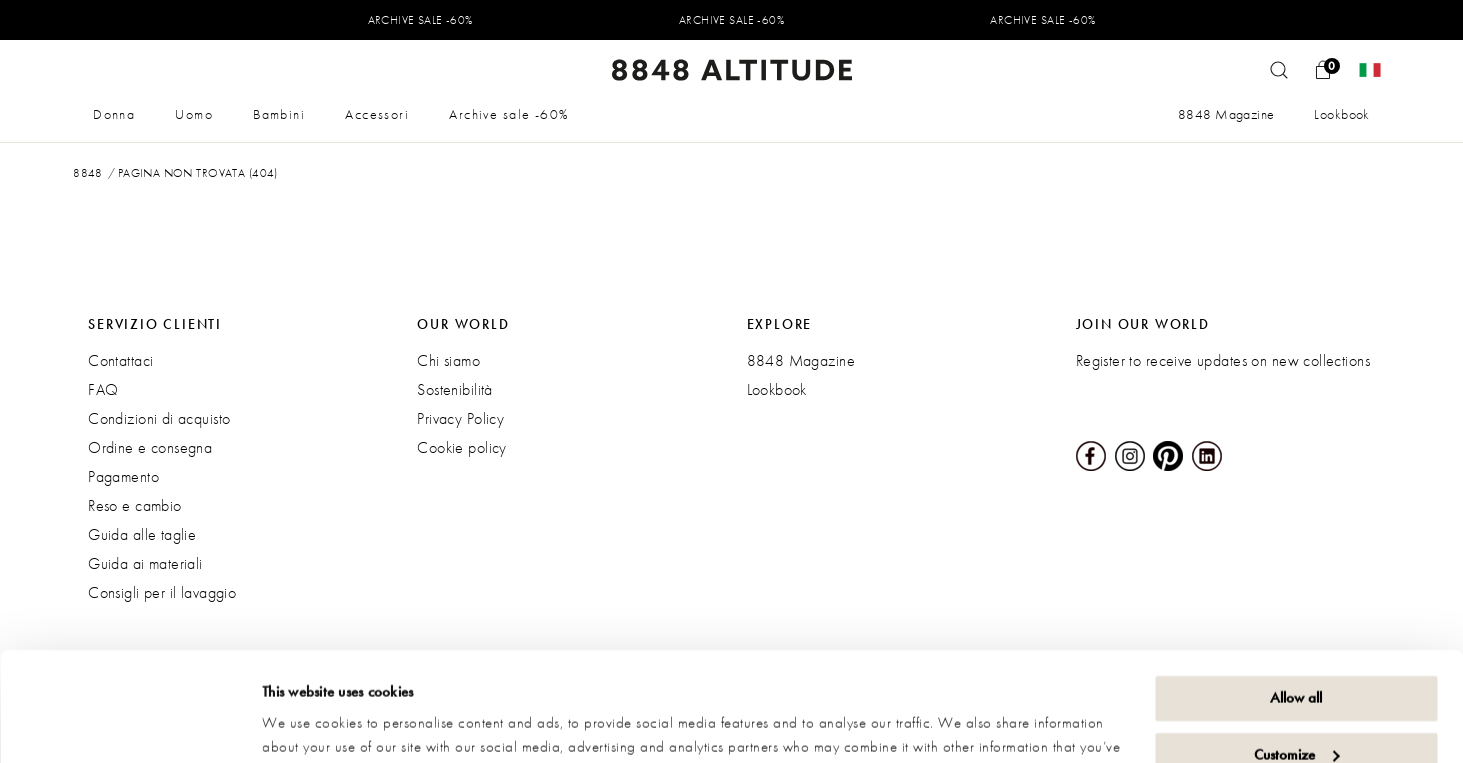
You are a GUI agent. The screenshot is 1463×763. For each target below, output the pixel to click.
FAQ (103, 389)
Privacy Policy (460, 418)
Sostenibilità (454, 389)
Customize (1296, 652)
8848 (88, 173)
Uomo (194, 114)
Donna (114, 114)
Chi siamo (448, 360)
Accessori (377, 114)
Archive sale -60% (509, 114)
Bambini (279, 114)
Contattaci (120, 360)
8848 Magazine (1226, 114)
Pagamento (123, 476)
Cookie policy (461, 447)
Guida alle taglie (142, 534)
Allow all (1296, 596)
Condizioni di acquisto (159, 418)
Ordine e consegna (150, 447)
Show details (300, 724)
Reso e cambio (134, 505)
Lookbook (1341, 114)
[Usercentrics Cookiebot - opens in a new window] (129, 724)
